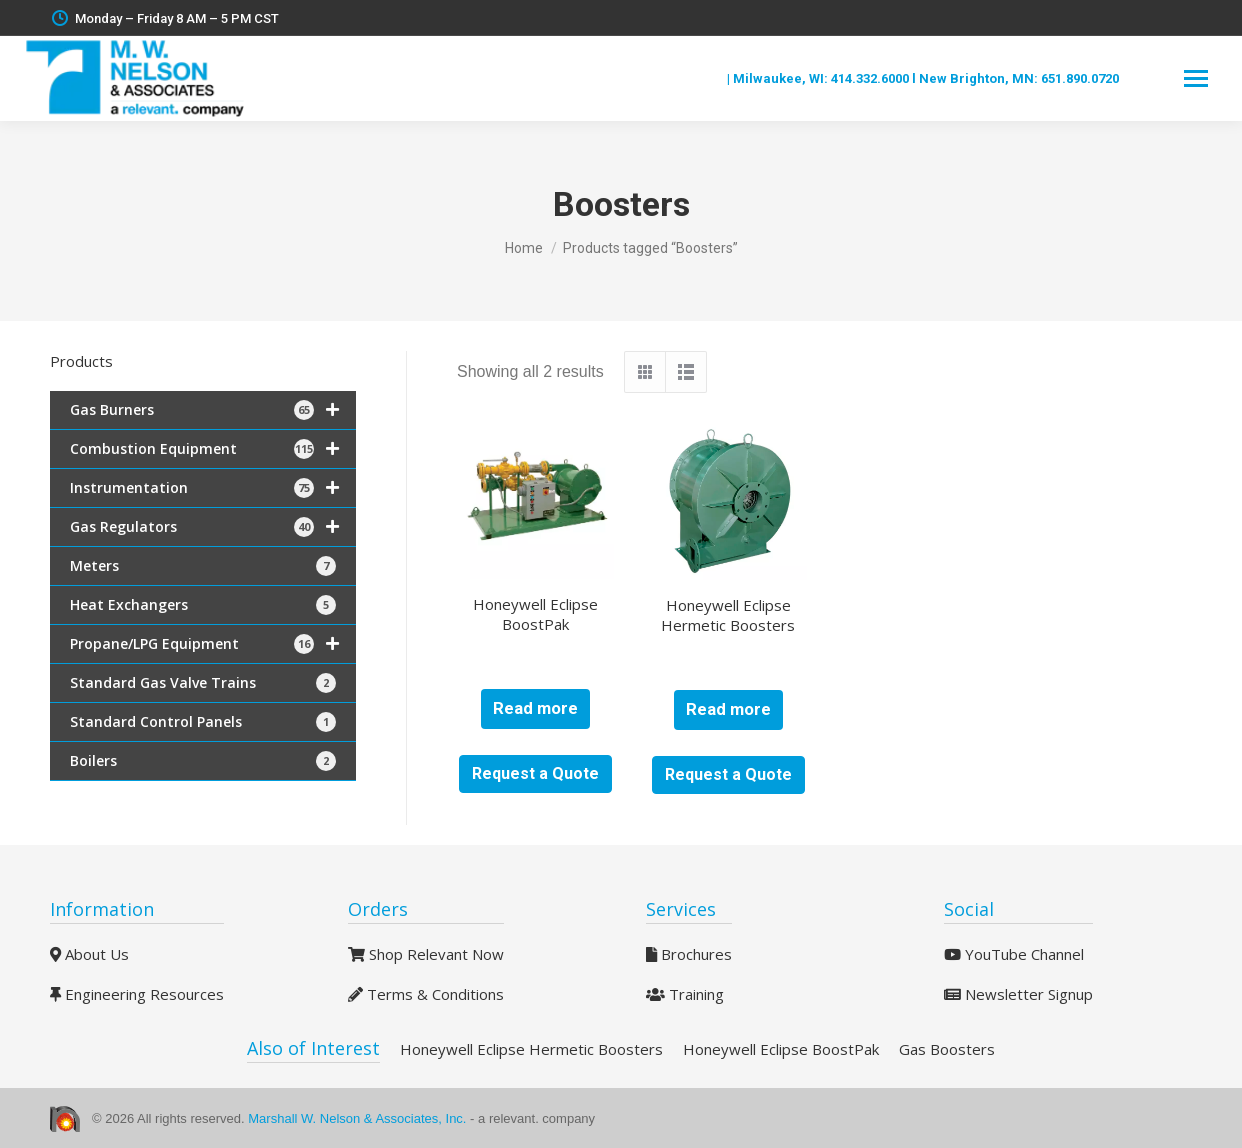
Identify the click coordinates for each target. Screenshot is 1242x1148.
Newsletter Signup (1018, 994)
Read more (535, 708)
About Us (89, 954)
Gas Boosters (947, 1049)
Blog (709, 78)
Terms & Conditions (426, 994)
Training (685, 994)
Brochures (689, 954)
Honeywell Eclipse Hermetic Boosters (728, 615)
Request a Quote (535, 773)
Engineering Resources (137, 994)
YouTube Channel (1014, 954)
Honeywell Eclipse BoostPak (535, 614)
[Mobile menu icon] (1196, 78)
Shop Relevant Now (426, 954)
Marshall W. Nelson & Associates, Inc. (359, 1118)
